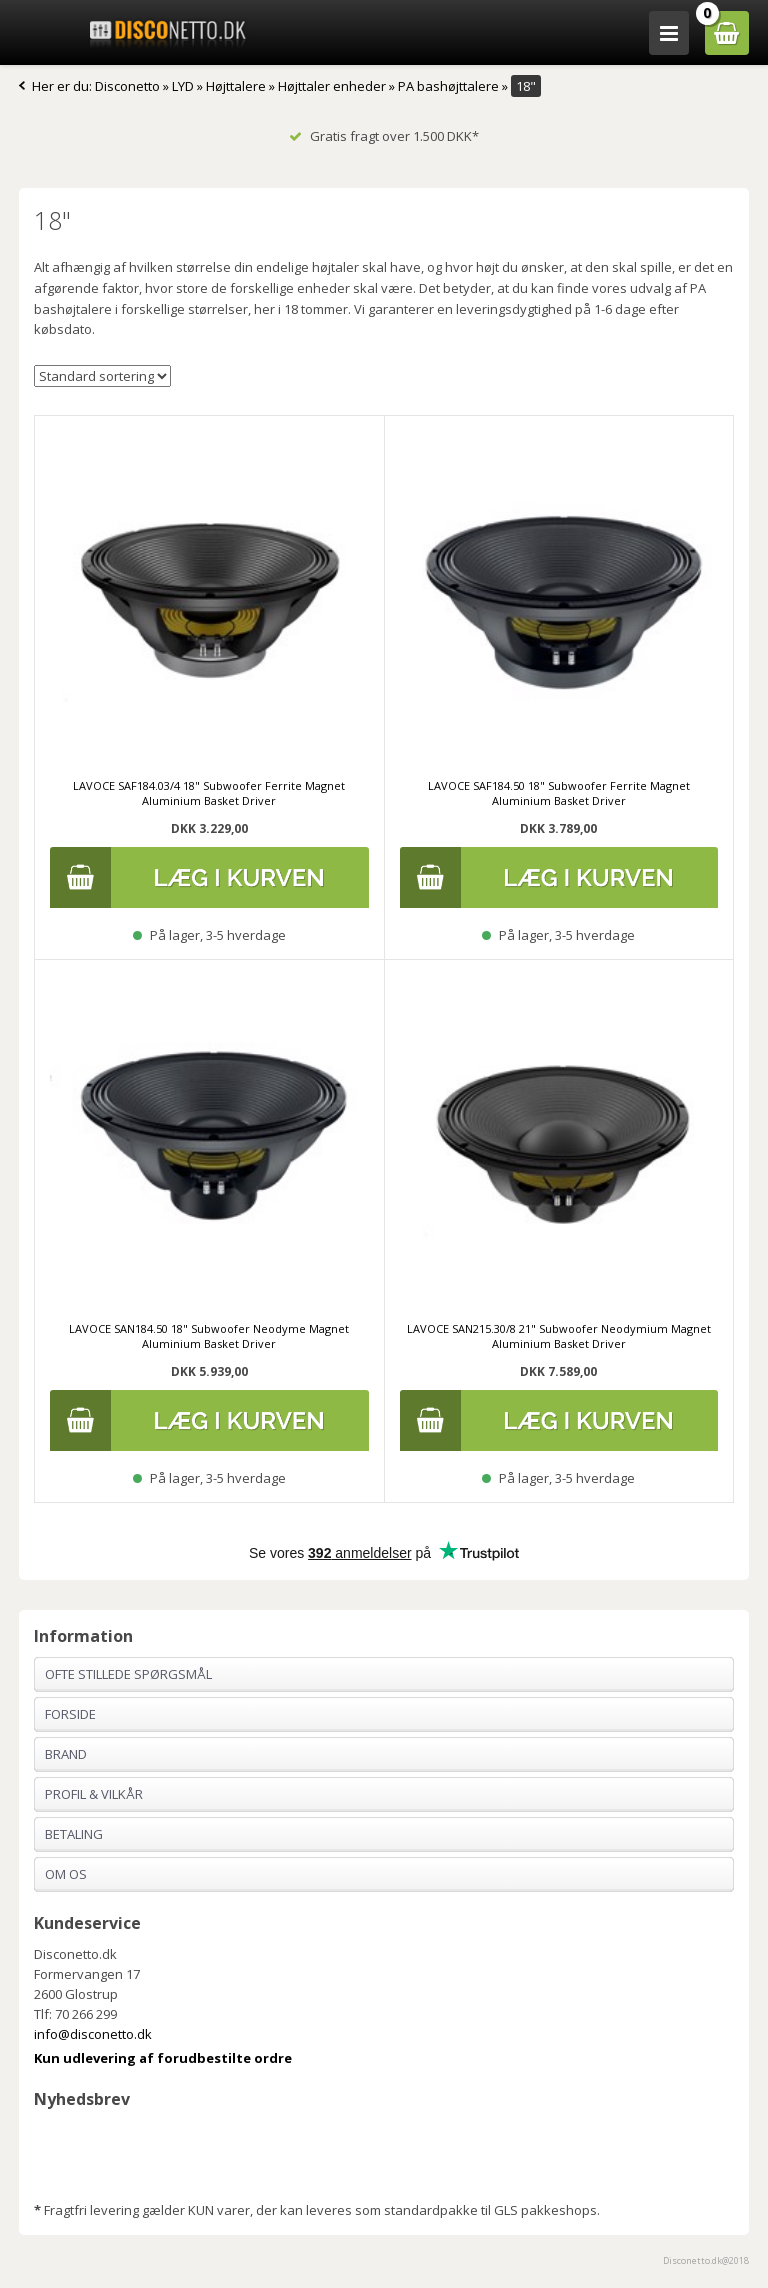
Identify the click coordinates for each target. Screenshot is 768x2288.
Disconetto (127, 86)
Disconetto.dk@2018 (706, 2260)
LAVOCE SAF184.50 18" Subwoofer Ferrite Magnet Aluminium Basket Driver (559, 793)
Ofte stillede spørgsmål (128, 1674)
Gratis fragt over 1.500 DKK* (384, 136)
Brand (66, 1754)
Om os (66, 1874)
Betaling (74, 1834)
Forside (70, 1714)
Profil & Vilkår (94, 1794)
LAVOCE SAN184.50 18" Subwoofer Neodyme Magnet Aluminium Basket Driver (209, 1336)
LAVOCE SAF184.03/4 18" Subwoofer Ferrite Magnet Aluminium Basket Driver (209, 793)
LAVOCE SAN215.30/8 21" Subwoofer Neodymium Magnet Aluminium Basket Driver (559, 1336)
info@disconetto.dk (93, 2034)
